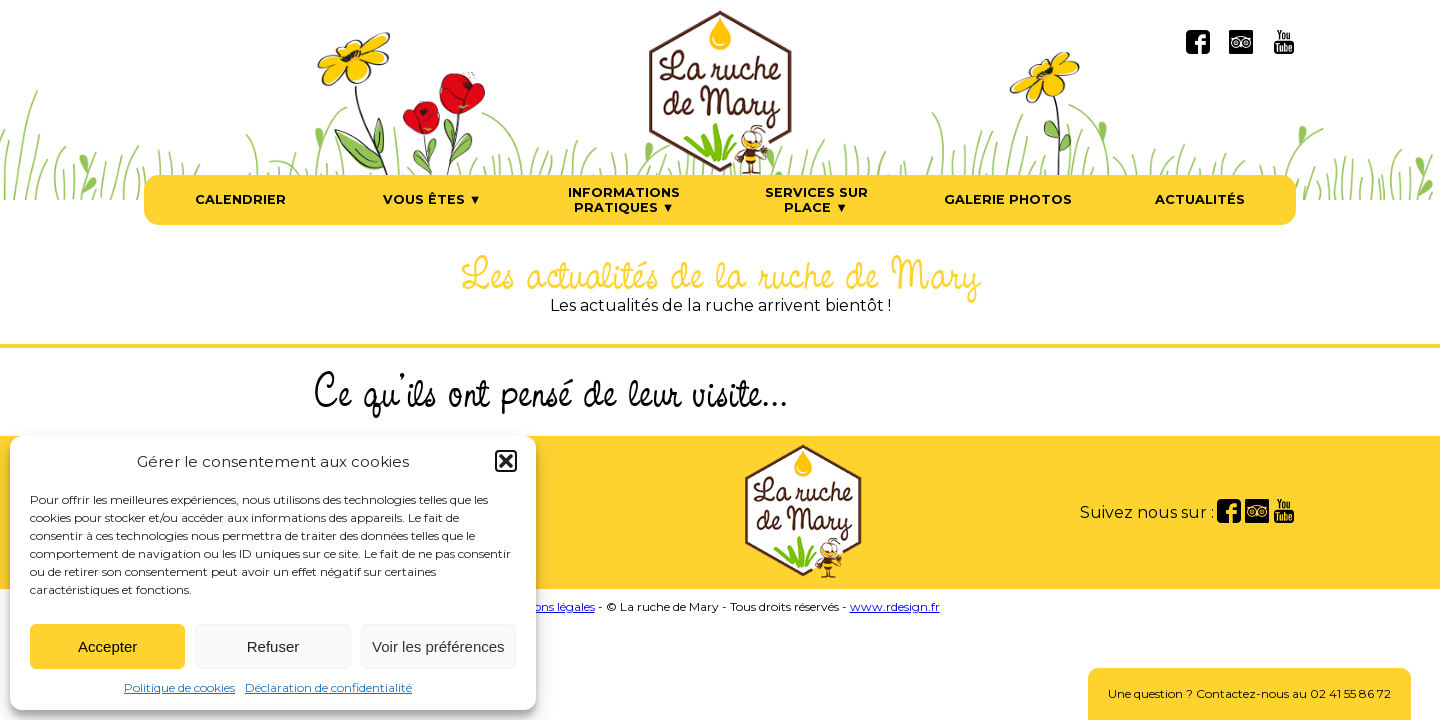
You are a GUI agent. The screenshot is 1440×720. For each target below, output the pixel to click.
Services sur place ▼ (816, 200)
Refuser (273, 646)
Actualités (1200, 199)
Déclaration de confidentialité (328, 687)
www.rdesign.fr (895, 606)
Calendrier (240, 199)
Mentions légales (548, 606)
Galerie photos (1008, 199)
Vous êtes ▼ (432, 199)
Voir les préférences (438, 646)
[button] (506, 461)
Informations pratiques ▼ (624, 200)
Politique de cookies (179, 687)
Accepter (107, 646)
